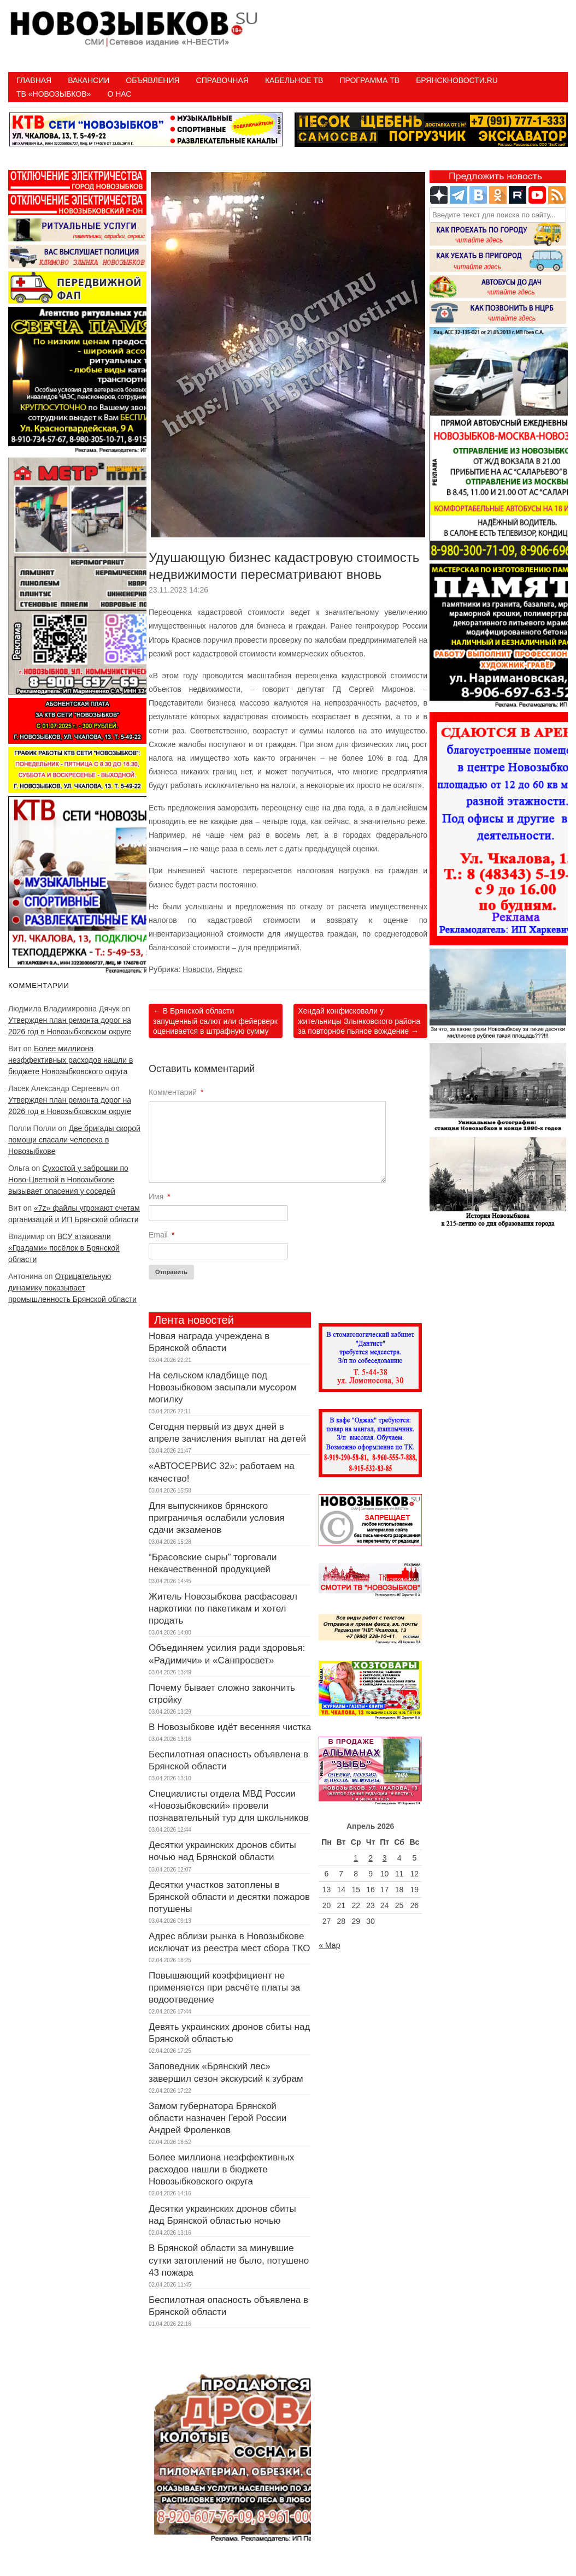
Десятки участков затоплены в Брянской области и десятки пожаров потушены (229, 1897)
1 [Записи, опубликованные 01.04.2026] (356, 1857)
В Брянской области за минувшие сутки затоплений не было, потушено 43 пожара (229, 2260)
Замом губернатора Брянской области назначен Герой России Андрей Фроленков (217, 2118)
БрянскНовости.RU (457, 80)
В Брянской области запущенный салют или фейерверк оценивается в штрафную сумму (215, 1020)
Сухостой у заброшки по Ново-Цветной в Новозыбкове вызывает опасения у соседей (68, 1179)
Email (161, 1234)
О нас (119, 94)
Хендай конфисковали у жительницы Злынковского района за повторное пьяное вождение (359, 1020)
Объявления (152, 80)
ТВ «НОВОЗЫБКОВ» (53, 94)
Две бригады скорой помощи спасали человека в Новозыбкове (74, 1140)
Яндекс (229, 969)
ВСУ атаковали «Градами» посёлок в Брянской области (64, 1248)
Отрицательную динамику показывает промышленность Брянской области (72, 1288)
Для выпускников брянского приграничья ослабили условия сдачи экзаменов (217, 1518)
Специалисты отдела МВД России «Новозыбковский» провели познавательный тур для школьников (228, 1806)
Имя (160, 1196)
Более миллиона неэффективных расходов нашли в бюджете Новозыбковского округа (70, 1060)
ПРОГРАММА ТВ (369, 80)
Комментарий (176, 1092)
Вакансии (88, 80)
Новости (197, 969)
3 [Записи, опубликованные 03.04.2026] (385, 1857)
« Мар (329, 1945)
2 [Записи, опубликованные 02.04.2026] (370, 1857)
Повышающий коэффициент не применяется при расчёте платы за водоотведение (224, 1987)
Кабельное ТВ (294, 80)
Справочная (222, 80)
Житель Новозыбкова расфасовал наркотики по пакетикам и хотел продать (223, 1608)
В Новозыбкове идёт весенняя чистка (230, 1727)
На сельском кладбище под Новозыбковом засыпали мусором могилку (223, 1387)
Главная (33, 80)
